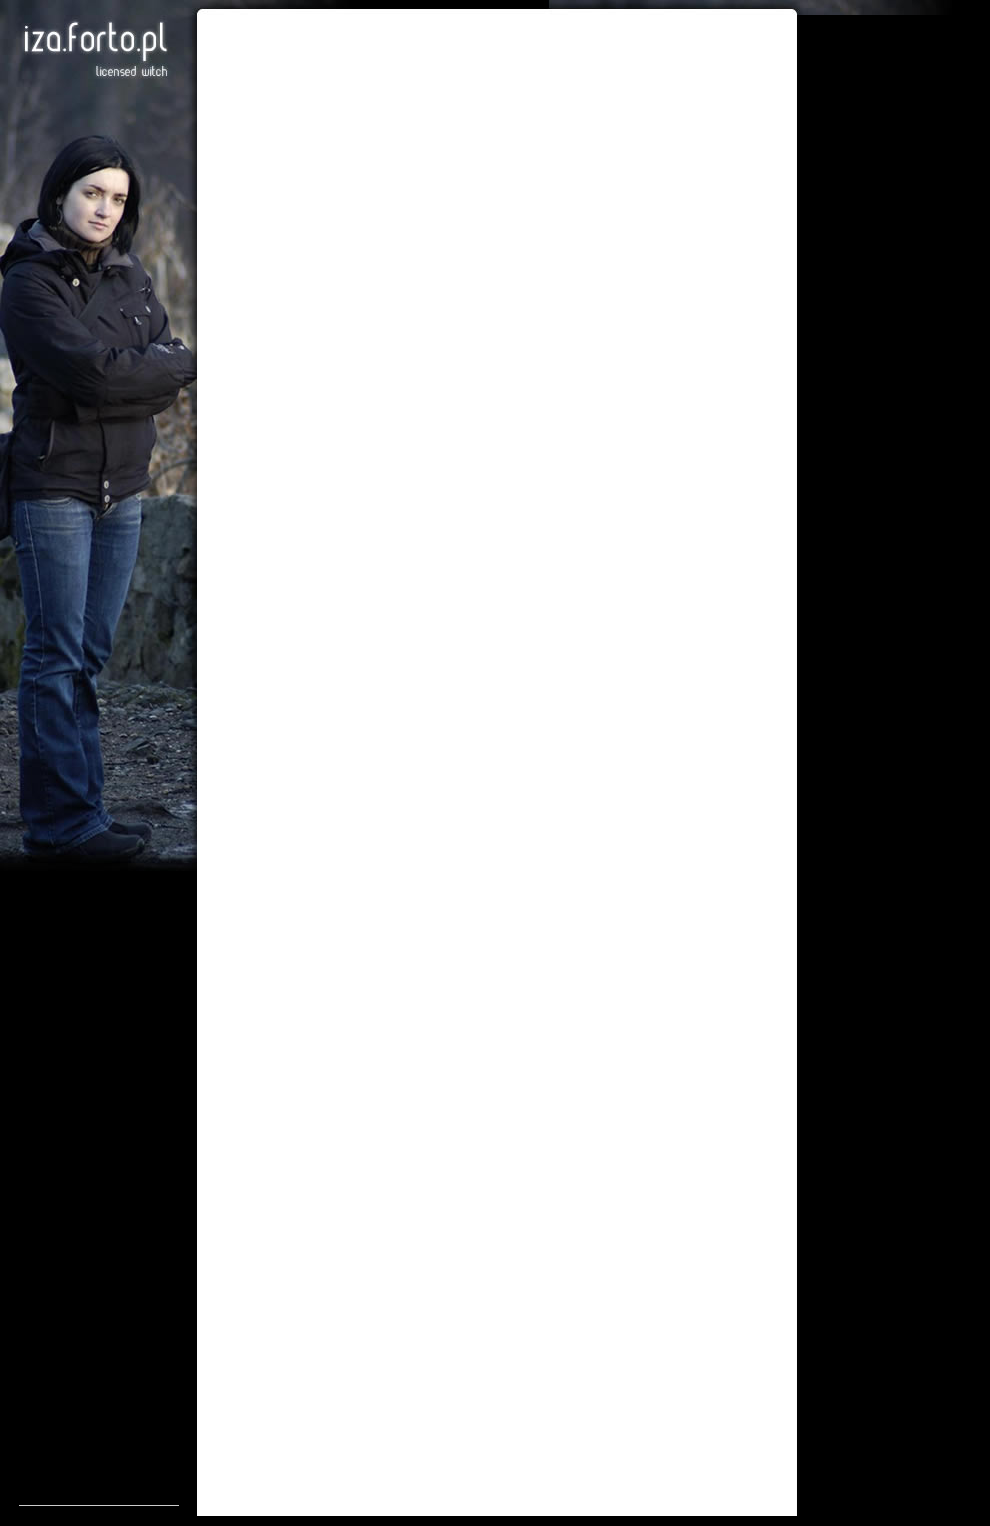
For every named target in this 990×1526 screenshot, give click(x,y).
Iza (95, 50)
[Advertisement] (99, 1205)
